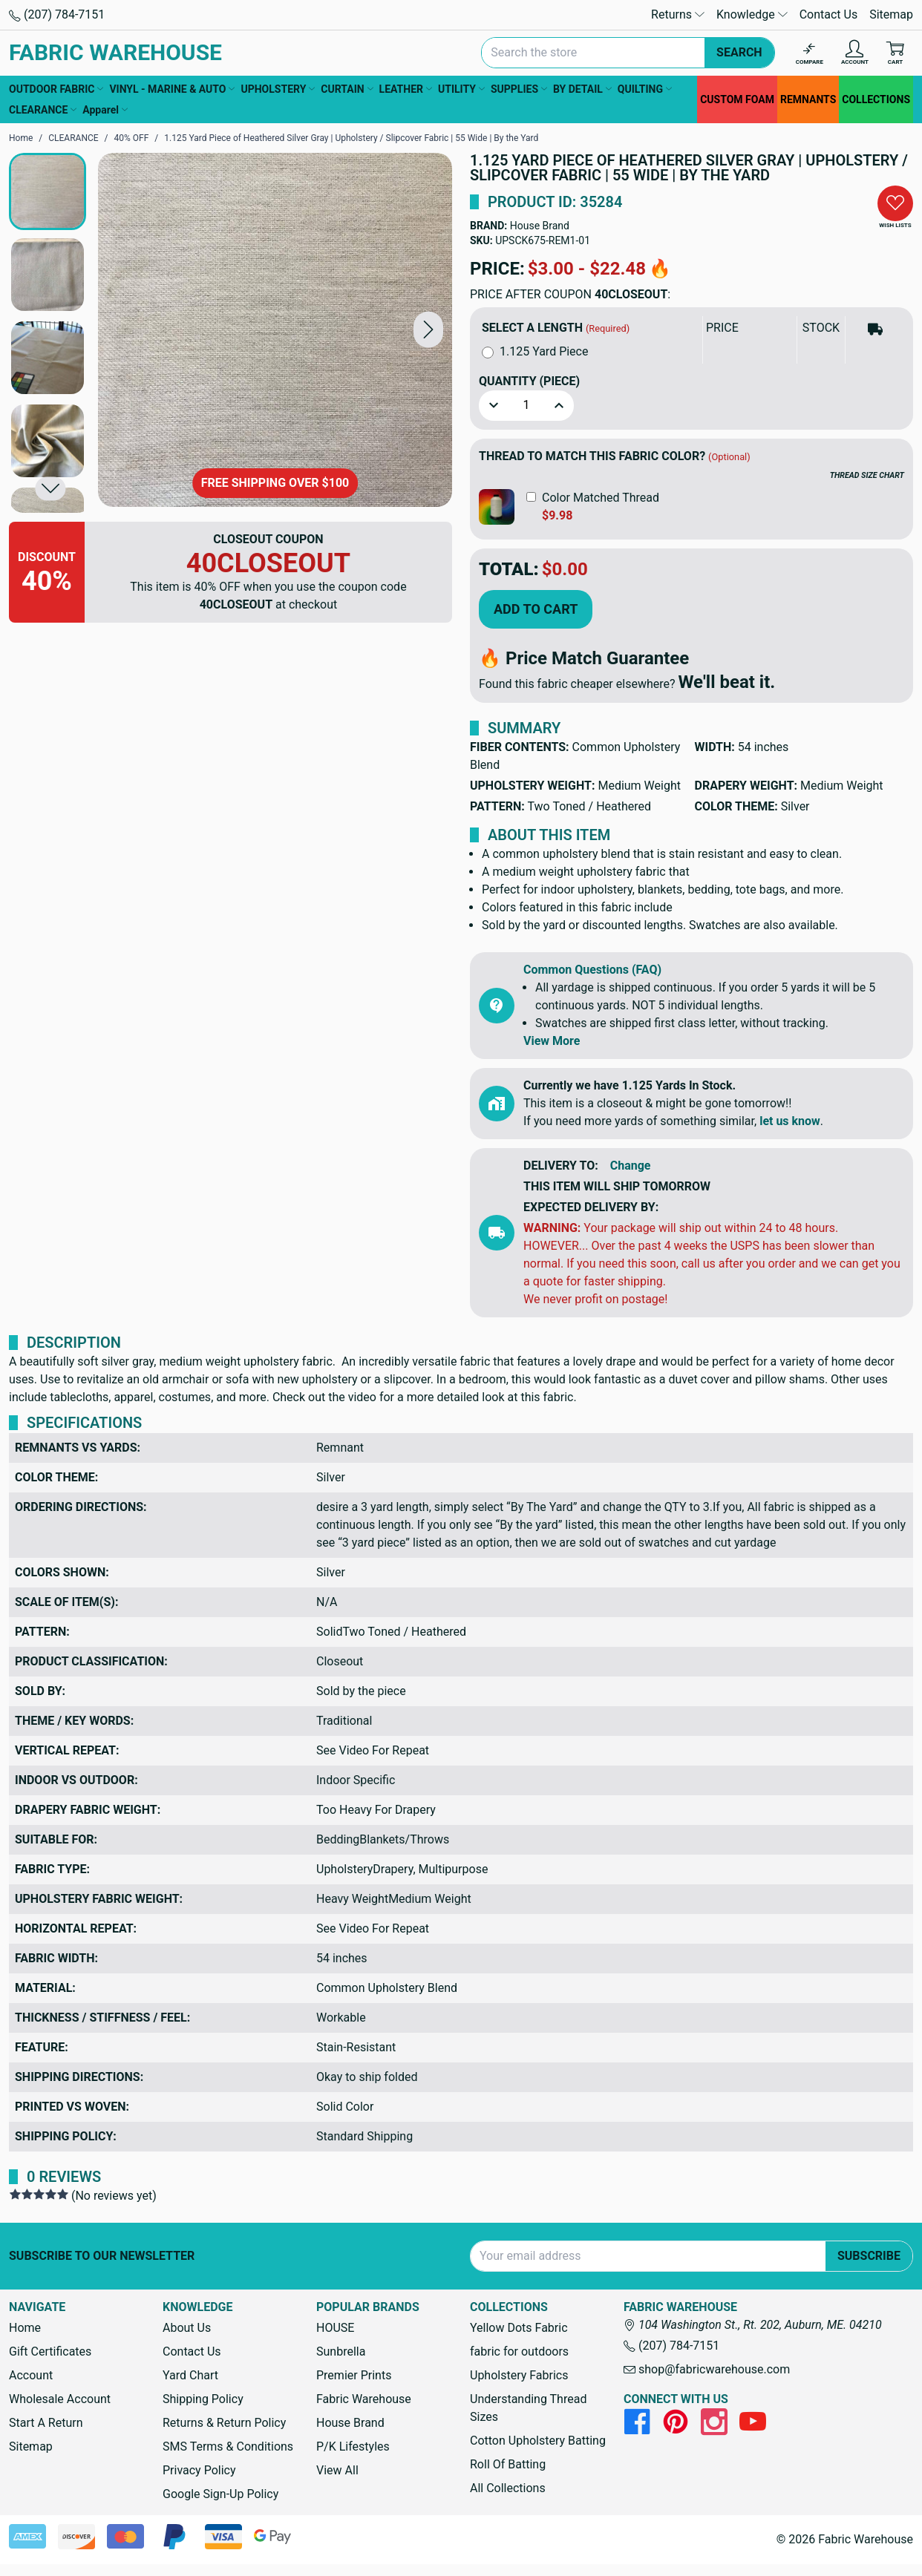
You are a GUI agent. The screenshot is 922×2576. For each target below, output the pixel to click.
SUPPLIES (519, 89)
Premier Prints (353, 2375)
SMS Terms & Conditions (228, 2446)
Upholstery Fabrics (519, 2375)
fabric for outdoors (519, 2351)
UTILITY (461, 89)
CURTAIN (347, 89)
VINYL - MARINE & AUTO (172, 89)
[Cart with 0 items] (895, 53)
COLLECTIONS (876, 99)
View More (551, 1041)
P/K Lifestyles (353, 2446)
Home (25, 2328)
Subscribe (868, 2256)
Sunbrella (340, 2351)
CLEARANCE (42, 109)
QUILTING (645, 89)
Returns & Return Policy (224, 2423)
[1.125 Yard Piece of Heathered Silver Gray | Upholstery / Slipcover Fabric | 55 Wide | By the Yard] (275, 330)
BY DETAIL (582, 89)
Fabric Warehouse (363, 2399)
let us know (789, 1121)
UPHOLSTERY (278, 89)
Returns (677, 14)
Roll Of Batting (508, 2464)
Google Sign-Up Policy (220, 2494)
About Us (187, 2328)
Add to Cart (536, 609)
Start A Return (46, 2423)
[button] (428, 330)
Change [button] (630, 1165)
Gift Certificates (50, 2351)
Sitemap (891, 14)
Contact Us (829, 14)
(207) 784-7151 (57, 14)
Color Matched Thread (600, 498)
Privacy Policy (199, 2470)
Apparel (105, 109)
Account (31, 2375)
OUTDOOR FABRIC (56, 89)
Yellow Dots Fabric (519, 2328)
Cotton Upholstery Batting (538, 2441)
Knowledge (752, 14)
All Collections (508, 2488)
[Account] (854, 53)
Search (739, 52)
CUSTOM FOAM (737, 99)
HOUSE (335, 2328)
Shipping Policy (203, 2399)
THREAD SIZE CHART (867, 475)
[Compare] (809, 53)
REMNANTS (808, 99)
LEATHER (405, 89)
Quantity (529, 381)
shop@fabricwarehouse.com (707, 2369)
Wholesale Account (60, 2399)
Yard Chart (190, 2375)
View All (337, 2470)
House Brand (539, 226)
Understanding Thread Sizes (528, 2408)
